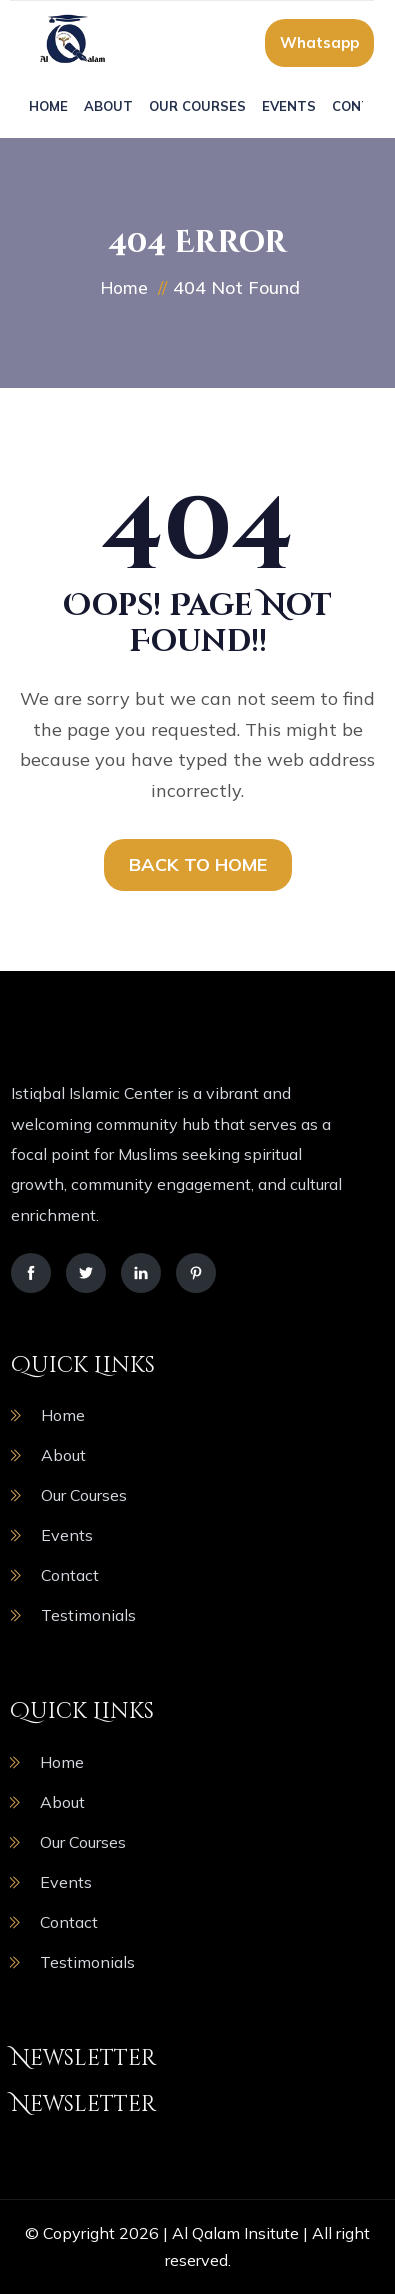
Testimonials (88, 1615)
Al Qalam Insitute (235, 2233)
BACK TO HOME (198, 864)
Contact (70, 1575)
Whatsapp (319, 42)
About (108, 106)
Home (48, 106)
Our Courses (197, 106)
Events (289, 106)
